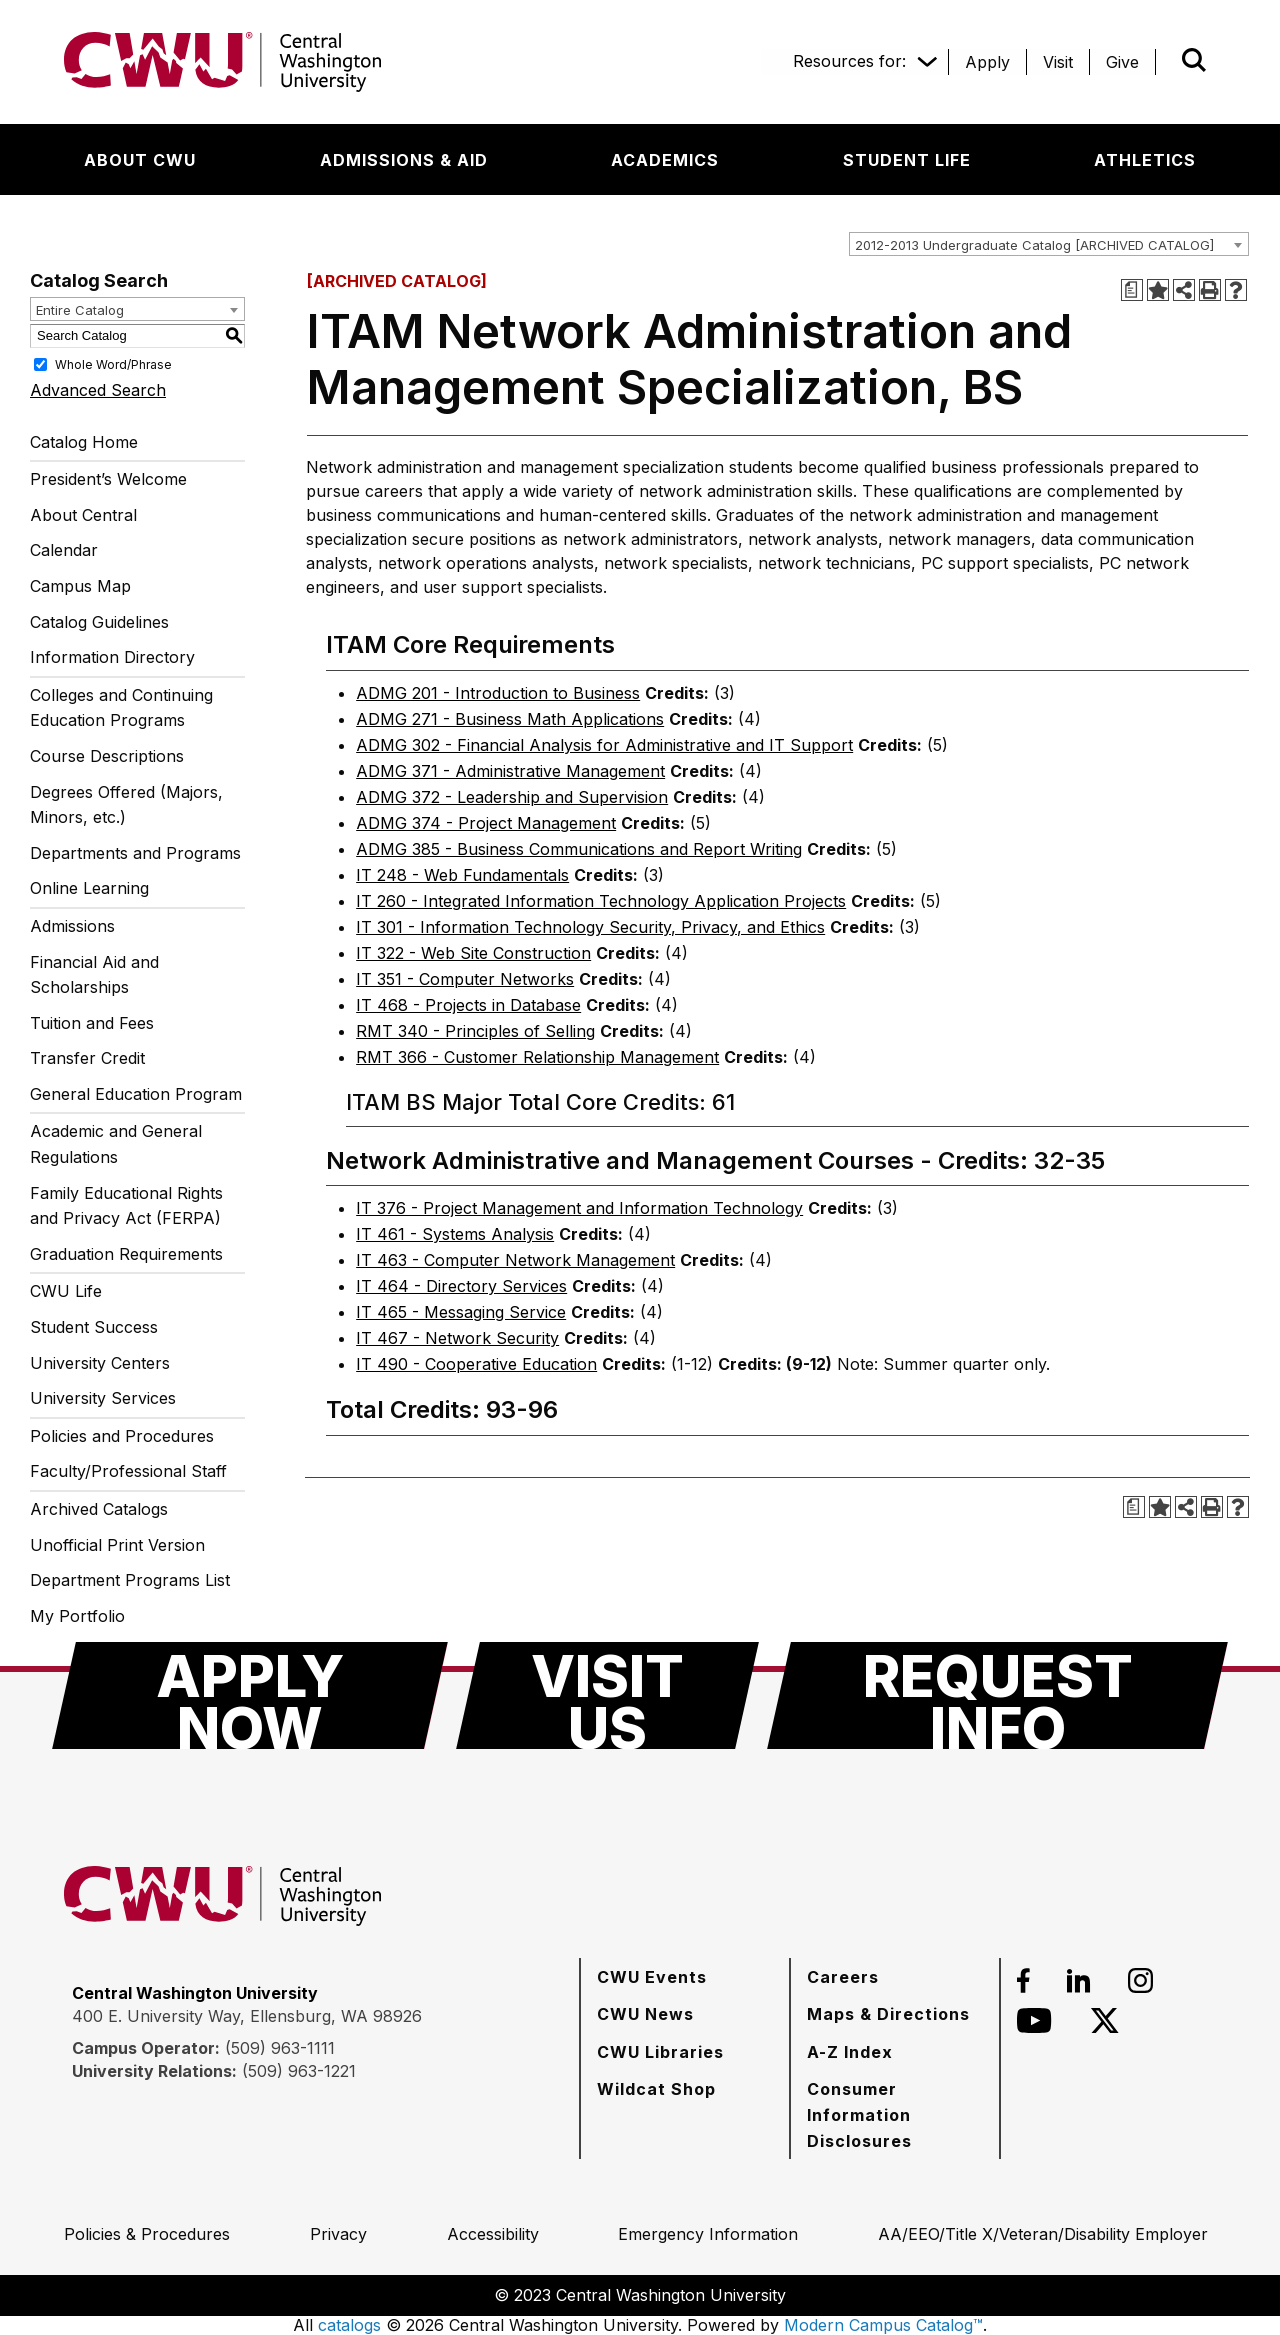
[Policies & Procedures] (147, 2234)
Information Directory (112, 657)
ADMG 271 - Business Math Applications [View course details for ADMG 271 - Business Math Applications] (510, 719)
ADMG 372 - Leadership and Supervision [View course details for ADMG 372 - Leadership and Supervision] (512, 797)
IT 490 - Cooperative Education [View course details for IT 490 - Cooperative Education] (476, 1364)
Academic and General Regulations (116, 1144)
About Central (83, 515)
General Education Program (136, 1094)
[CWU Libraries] (660, 2052)
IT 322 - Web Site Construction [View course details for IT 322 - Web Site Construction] (473, 953)
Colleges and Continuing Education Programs (121, 708)
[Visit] (1058, 62)
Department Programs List (130, 1580)
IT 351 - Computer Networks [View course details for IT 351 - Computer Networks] (465, 979)
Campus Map (80, 586)
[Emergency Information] (708, 2234)
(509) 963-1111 (280, 2048)
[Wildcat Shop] (656, 2089)
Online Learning (89, 888)
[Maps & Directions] (888, 2014)
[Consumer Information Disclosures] (895, 2114)
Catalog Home (84, 442)
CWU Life (66, 1291)
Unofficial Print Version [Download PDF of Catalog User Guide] (117, 1545)
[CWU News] (645, 2014)
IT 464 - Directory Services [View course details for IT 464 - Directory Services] (461, 1286)
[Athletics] (1145, 160)
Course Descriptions (107, 756)
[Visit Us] (607, 1695)
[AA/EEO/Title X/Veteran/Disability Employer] (1043, 2234)
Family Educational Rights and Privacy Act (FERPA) (126, 1206)
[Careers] (843, 1977)
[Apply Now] (250, 1695)
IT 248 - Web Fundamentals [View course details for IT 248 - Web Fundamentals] (462, 875)
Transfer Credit (87, 1058)
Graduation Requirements (126, 1254)
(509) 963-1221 (299, 2071)
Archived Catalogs (99, 1509)
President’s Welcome (108, 479)
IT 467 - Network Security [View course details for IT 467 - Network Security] (457, 1338)
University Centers (100, 1363)
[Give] (1122, 62)
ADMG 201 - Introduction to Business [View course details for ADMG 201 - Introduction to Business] (498, 693)
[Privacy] (338, 2234)
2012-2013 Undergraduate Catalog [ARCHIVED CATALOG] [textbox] (1034, 245)
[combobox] (1049, 244)
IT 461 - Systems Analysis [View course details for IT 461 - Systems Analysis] (455, 1234)
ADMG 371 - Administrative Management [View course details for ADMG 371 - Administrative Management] (510, 771)
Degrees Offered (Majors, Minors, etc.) (126, 805)
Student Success (94, 1327)
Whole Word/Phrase (113, 363)
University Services (103, 1398)
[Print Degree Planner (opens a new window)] (1132, 290)
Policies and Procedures (122, 1436)
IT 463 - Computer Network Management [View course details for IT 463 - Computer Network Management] (515, 1260)
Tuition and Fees (92, 1023)
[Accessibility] (493, 2234)
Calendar (64, 550)
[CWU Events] (652, 1977)
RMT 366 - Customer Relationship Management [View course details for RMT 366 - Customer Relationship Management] (537, 1057)
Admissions (72, 926)
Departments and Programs (135, 853)
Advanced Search (98, 390)
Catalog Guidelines (99, 622)
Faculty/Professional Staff (128, 1471)
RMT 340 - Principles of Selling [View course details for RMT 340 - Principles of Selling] (475, 1031)
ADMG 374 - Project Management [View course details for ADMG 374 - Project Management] (486, 823)
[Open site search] (1194, 60)
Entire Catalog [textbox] (80, 310)
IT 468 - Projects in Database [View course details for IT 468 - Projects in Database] (468, 1005)
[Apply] (987, 62)
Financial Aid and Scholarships (94, 975)
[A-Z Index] (850, 2052)
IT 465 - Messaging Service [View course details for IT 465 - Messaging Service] (461, 1312)
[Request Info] (997, 1695)
